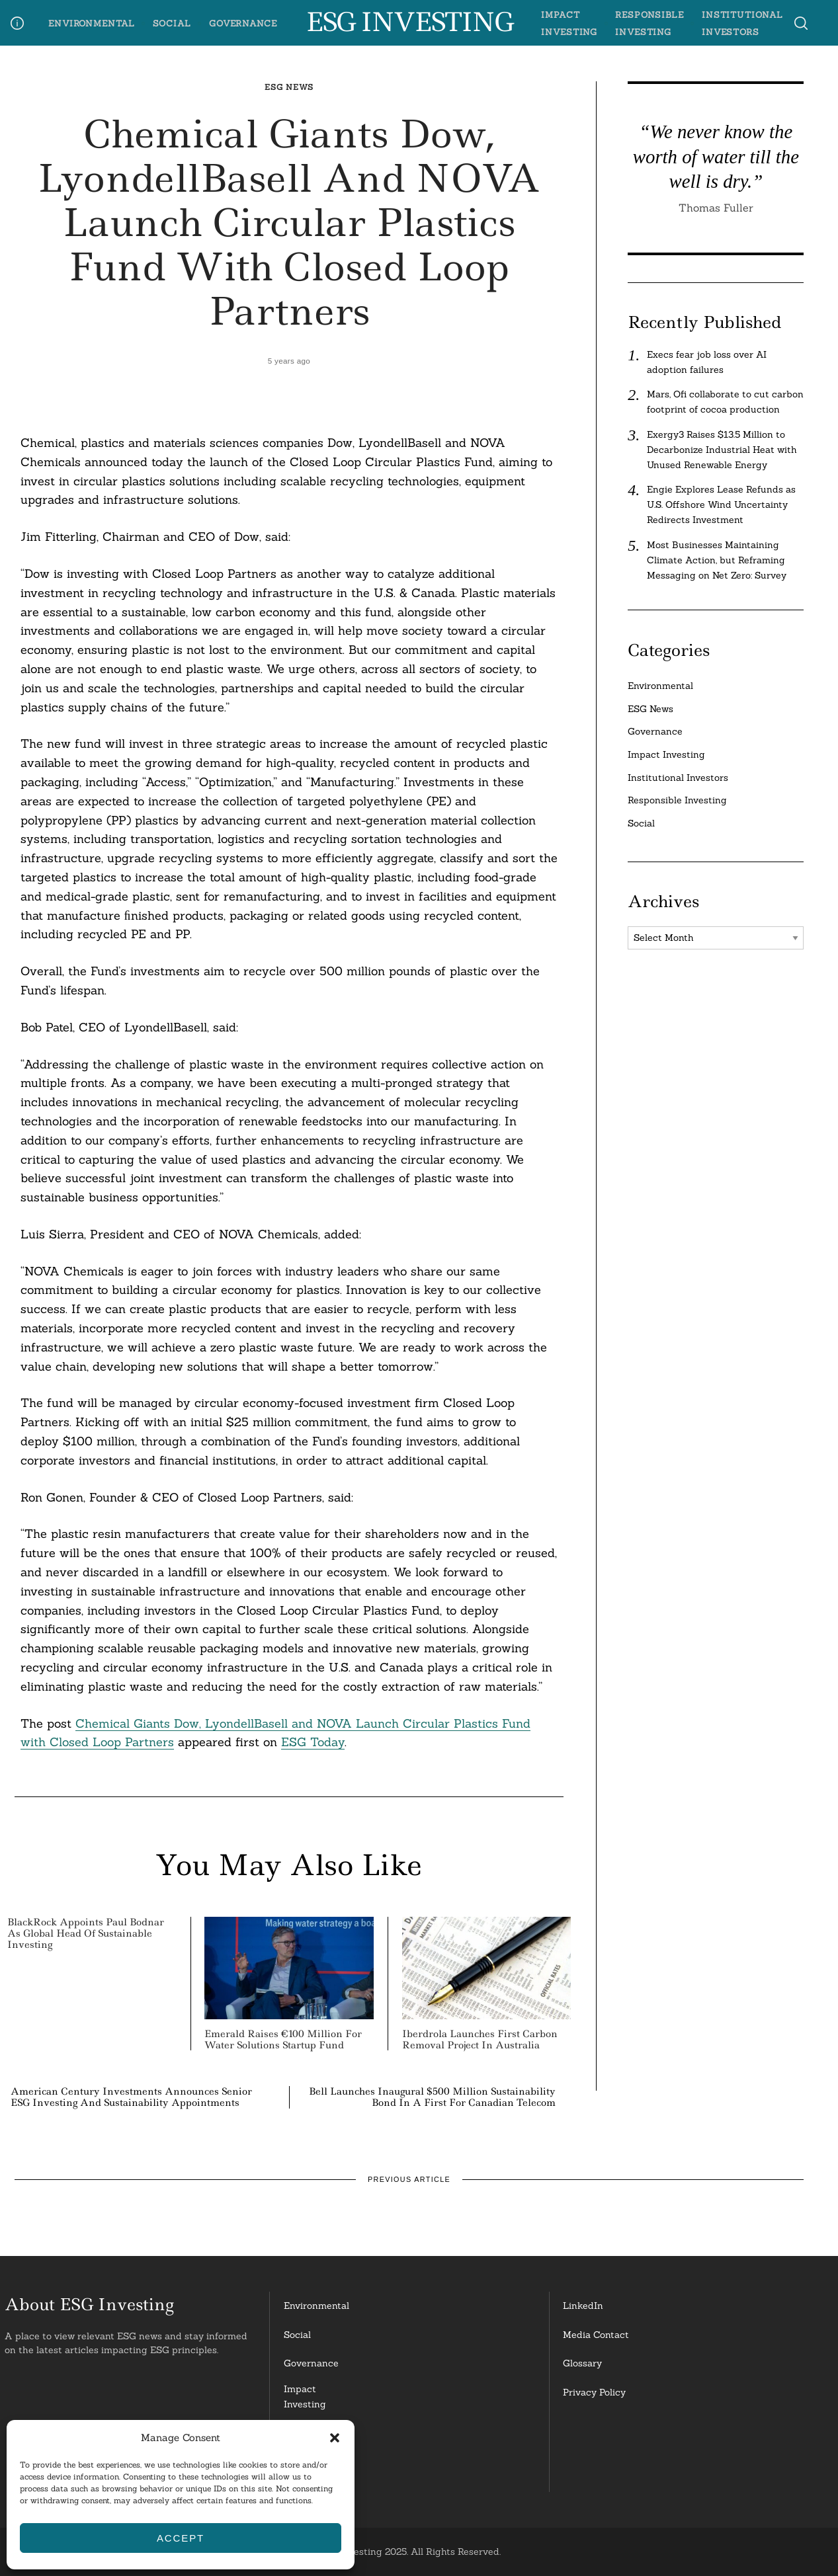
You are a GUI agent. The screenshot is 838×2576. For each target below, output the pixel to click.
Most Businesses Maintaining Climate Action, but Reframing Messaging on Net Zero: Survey (716, 560)
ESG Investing (409, 22)
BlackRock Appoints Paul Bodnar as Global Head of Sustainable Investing (85, 1933)
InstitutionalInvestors (312, 2473)
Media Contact (596, 2335)
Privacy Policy (594, 2392)
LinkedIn (583, 2306)
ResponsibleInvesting (311, 2434)
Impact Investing (666, 754)
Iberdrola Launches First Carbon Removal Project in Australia (480, 2039)
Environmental (91, 23)
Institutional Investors (678, 778)
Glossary (582, 2363)
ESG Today (313, 1742)
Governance (243, 23)
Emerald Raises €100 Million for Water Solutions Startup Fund (283, 2039)
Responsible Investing (677, 800)
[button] (334, 2437)
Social (172, 23)
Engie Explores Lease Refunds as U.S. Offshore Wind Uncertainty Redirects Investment (721, 504)
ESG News (289, 87)
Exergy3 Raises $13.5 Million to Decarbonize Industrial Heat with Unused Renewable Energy (722, 449)
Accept (180, 2538)
